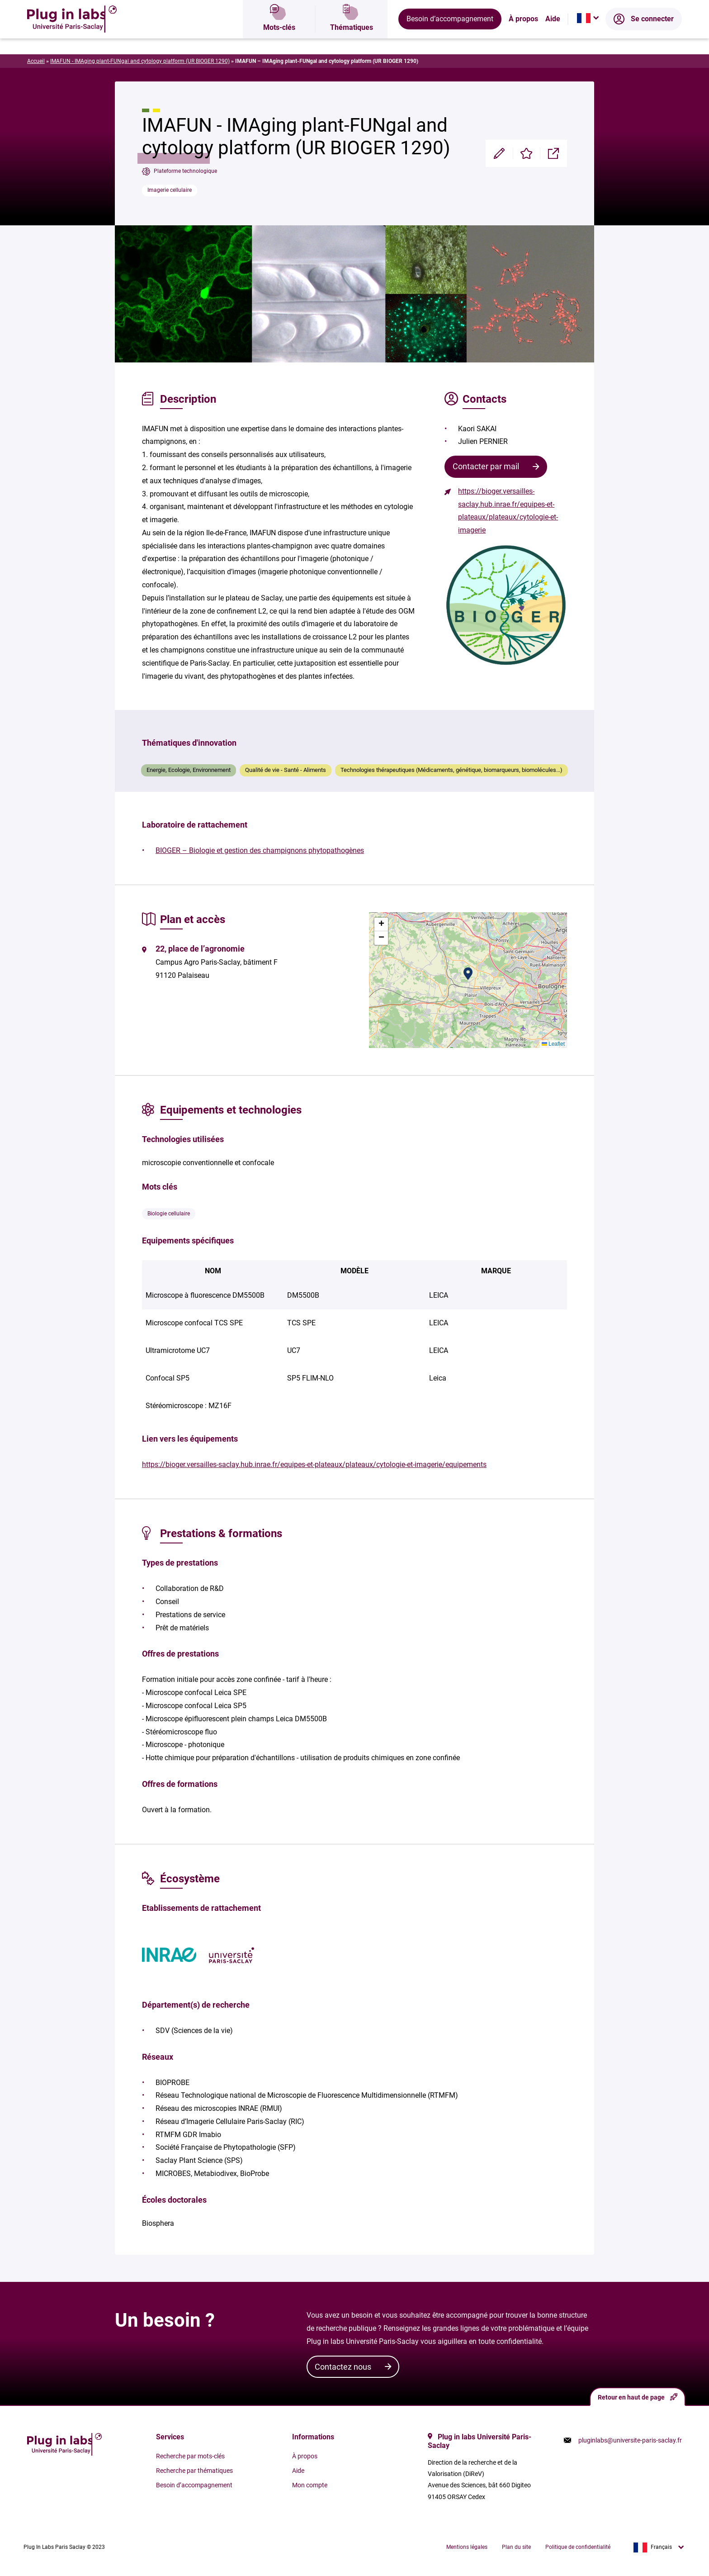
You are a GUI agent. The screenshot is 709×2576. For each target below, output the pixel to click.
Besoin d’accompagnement (449, 38)
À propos (523, 38)
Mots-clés (279, 38)
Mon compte (309, 2485)
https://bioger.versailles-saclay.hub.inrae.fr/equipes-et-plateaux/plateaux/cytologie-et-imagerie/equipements (314, 1464)
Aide (552, 38)
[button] (468, 973)
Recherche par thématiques (194, 2470)
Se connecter (644, 38)
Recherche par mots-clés (190, 2456)
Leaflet (553, 1044)
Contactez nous (343, 2366)
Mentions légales (466, 2547)
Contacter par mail (486, 466)
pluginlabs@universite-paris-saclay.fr (630, 2440)
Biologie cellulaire (168, 1213)
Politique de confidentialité (577, 2547)
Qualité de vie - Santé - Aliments (285, 770)
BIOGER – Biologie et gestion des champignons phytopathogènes (260, 850)
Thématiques (351, 38)
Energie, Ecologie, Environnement (189, 770)
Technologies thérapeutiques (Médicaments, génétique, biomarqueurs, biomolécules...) (451, 770)
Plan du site (516, 2547)
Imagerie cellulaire (169, 190)
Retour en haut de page (637, 2397)
